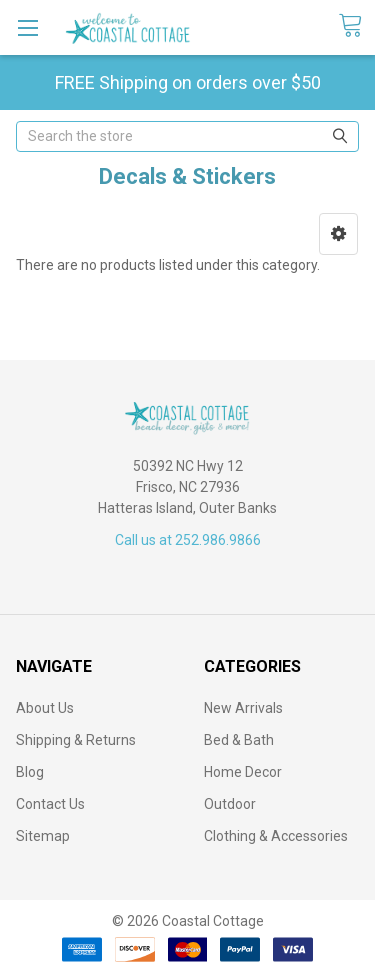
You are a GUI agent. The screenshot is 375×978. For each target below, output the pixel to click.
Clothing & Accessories (276, 836)
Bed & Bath (239, 740)
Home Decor (243, 772)
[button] (338, 234)
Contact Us (50, 804)
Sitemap (43, 836)
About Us (45, 708)
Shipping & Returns (76, 740)
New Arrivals (243, 708)
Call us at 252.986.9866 (188, 540)
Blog (30, 772)
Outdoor (230, 804)
